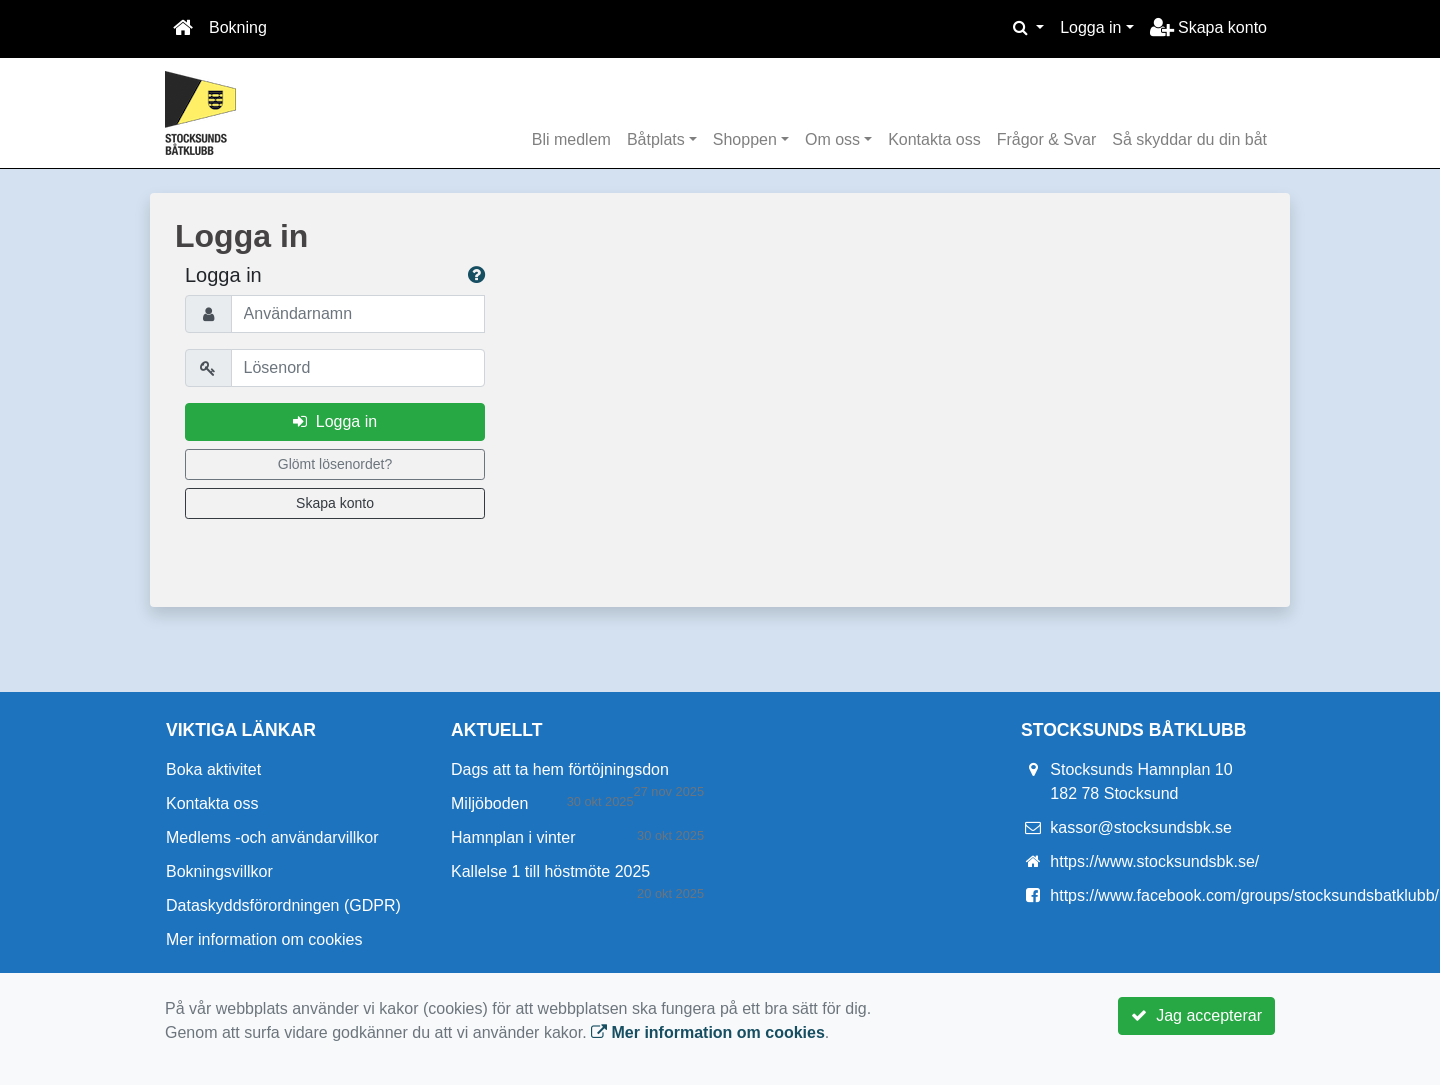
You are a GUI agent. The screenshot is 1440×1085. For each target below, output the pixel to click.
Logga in (1090, 27)
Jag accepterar (1196, 1015)
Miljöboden (489, 803)
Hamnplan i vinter (513, 837)
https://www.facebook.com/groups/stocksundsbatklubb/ (1244, 895)
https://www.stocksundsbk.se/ (1154, 861)
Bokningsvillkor (219, 871)
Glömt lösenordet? (335, 464)
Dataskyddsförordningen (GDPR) (283, 905)
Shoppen (745, 139)
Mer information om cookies (264, 939)
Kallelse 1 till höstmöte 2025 (550, 871)
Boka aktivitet (213, 769)
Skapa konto (1208, 27)
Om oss (832, 139)
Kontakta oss (934, 139)
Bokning (238, 27)
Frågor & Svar (1047, 139)
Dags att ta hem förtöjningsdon (560, 769)
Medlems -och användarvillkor (272, 837)
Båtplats (656, 139)
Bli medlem (571, 139)
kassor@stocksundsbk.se (1141, 827)
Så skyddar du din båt (1189, 139)
